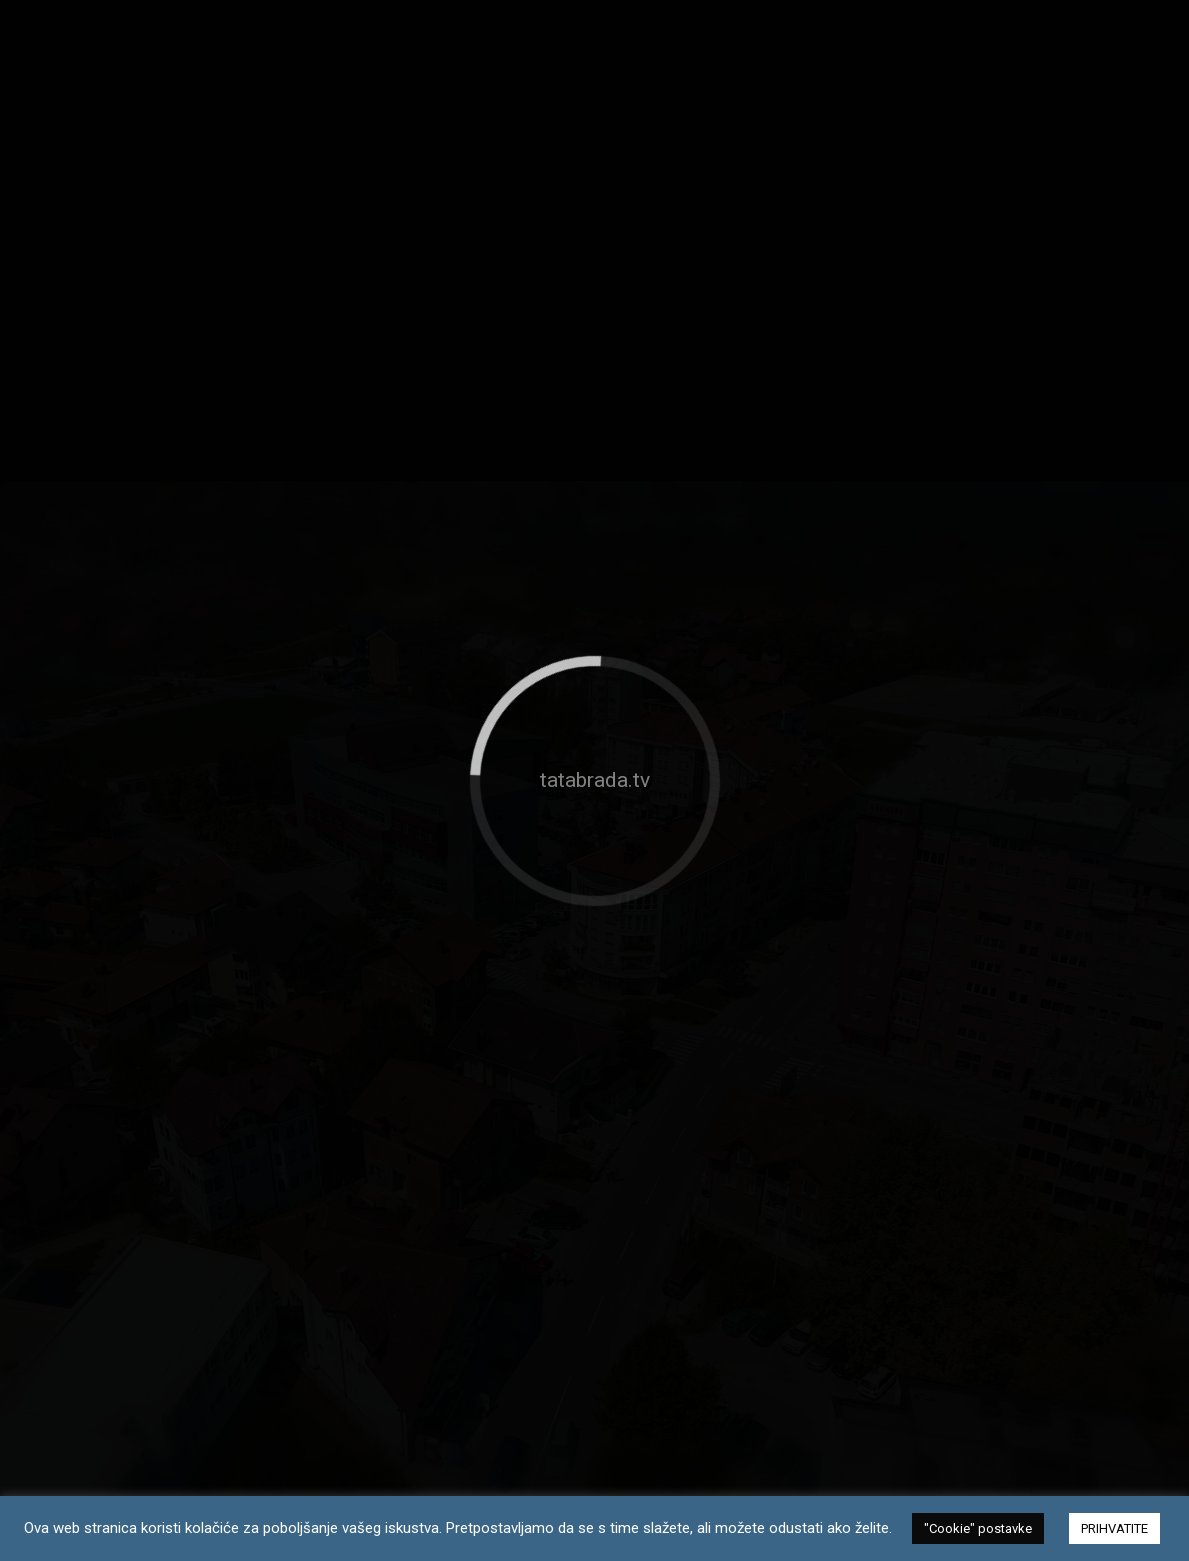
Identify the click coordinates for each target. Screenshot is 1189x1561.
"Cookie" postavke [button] (978, 1528)
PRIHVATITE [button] (1114, 1528)
